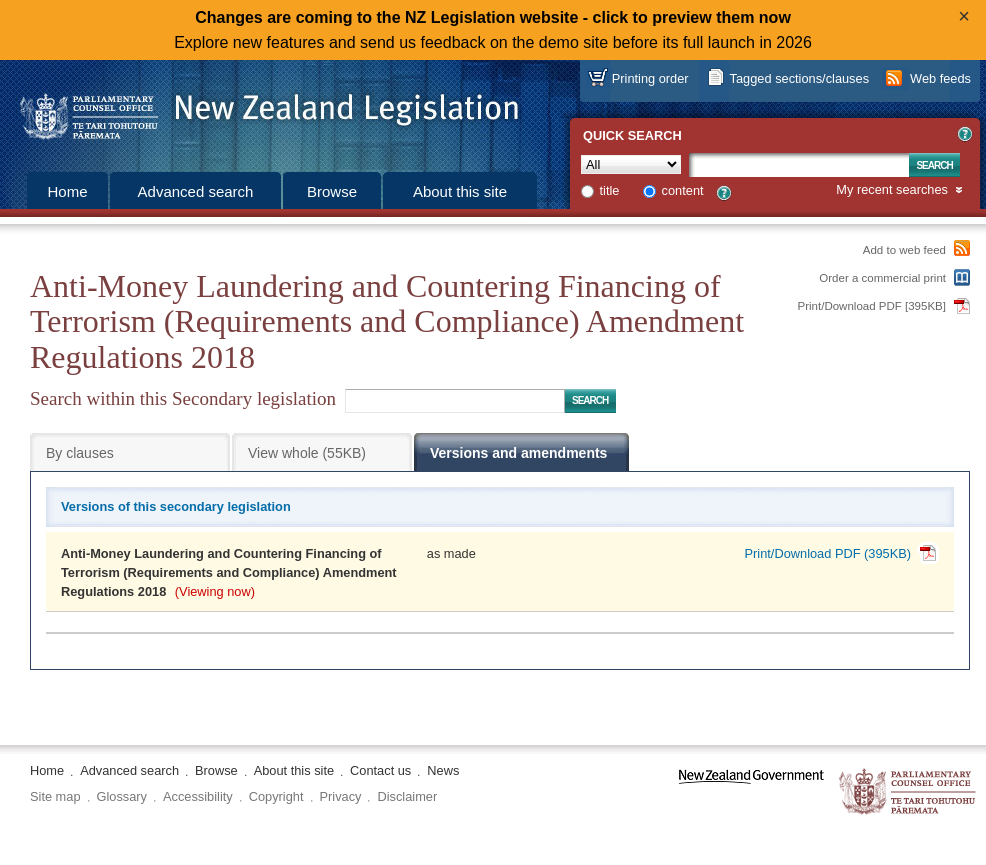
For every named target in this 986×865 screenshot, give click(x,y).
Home (67, 191)
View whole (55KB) (307, 453)
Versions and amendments (518, 453)
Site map (55, 796)
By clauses (80, 453)
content (683, 190)
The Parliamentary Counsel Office (908, 792)
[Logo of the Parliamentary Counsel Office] (260, 110)
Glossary (122, 796)
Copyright (276, 796)
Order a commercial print (882, 278)
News (443, 770)
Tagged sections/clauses (799, 78)
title (610, 190)
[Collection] (631, 164)
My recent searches (892, 190)
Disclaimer (407, 796)
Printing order (650, 78)
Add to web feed (904, 250)
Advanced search (196, 191)
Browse (332, 191)
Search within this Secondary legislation (183, 398)
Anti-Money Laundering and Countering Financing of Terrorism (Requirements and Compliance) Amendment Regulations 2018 (229, 572)
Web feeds (940, 78)
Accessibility (198, 796)
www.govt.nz (751, 792)
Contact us (380, 770)
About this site (460, 191)
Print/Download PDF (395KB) (828, 553)
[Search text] (799, 165)
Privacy (341, 796)
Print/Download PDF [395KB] (872, 306)
